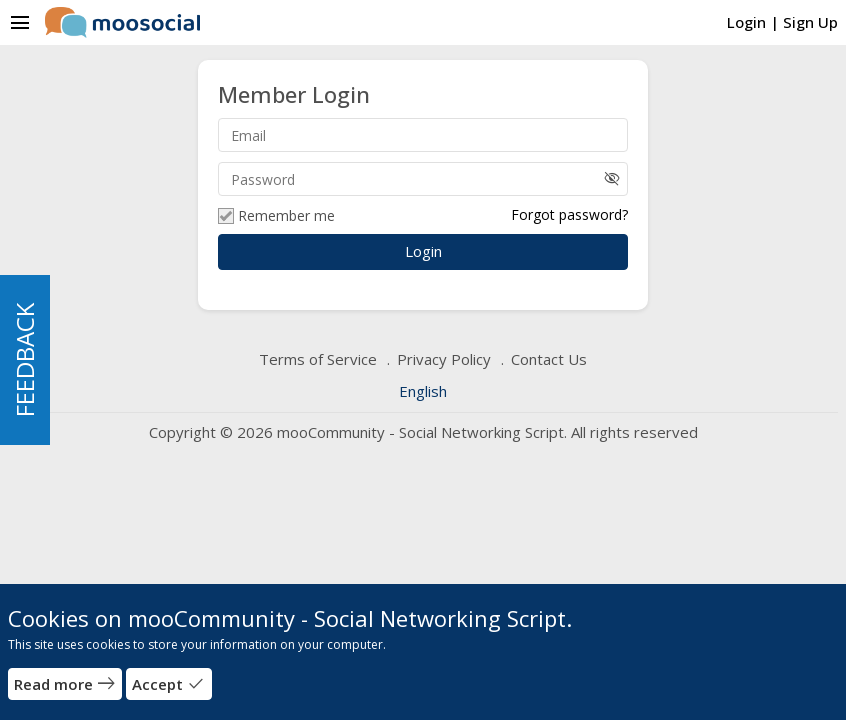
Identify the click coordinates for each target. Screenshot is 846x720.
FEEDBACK (24, 360)
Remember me (276, 216)
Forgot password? (569, 214)
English (423, 391)
